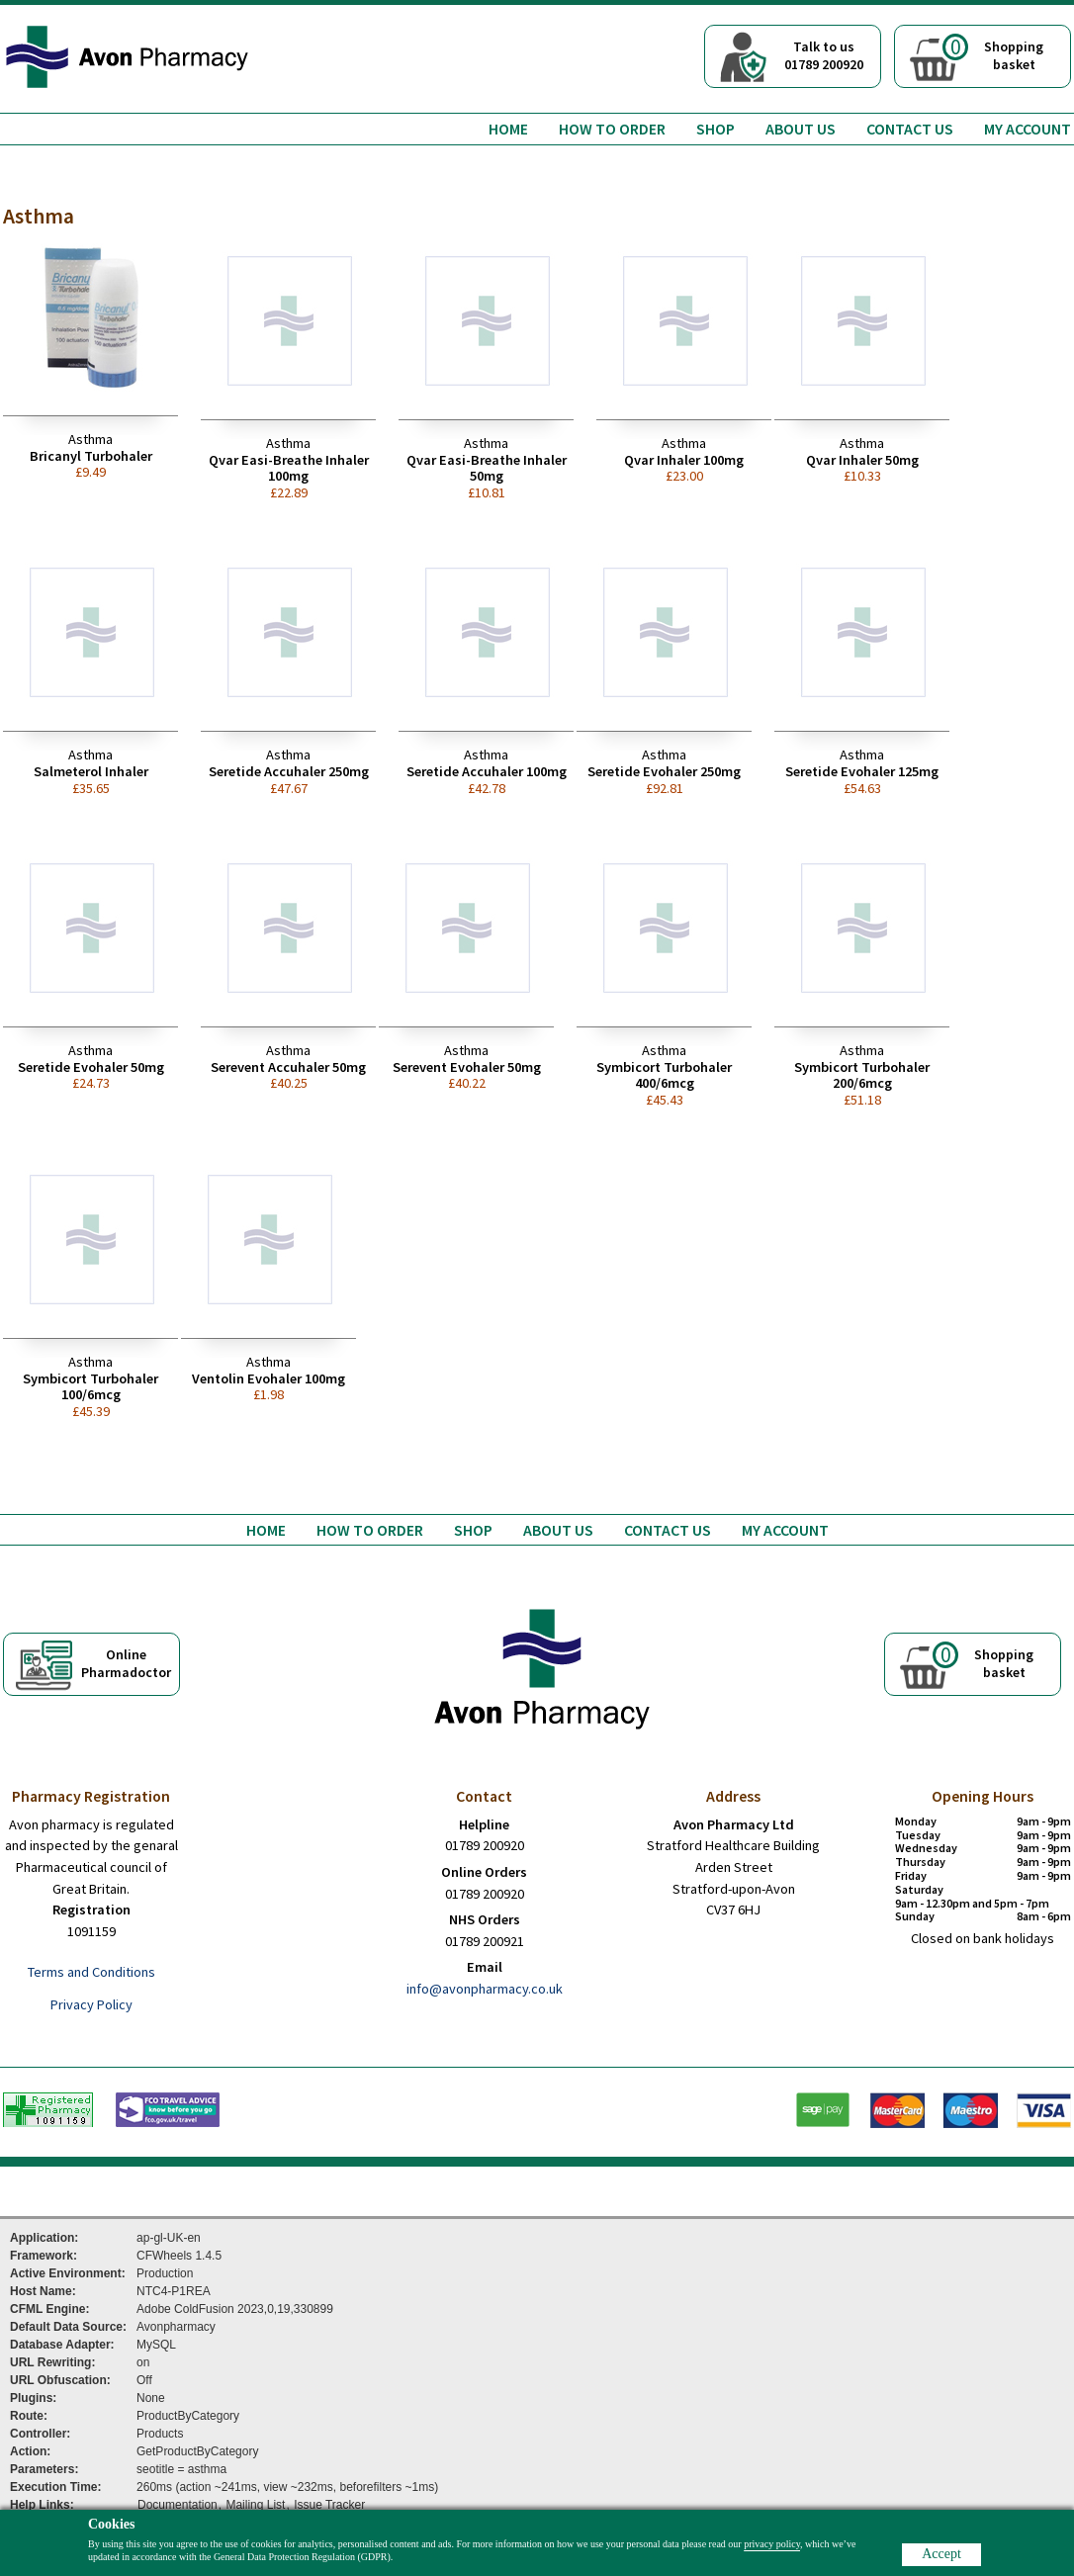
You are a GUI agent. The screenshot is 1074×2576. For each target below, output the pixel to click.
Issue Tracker (329, 2505)
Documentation (177, 2505)
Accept (941, 2553)
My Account (1027, 128)
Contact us (909, 128)
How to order (612, 128)
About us (800, 128)
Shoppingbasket (992, 53)
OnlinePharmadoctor (126, 1663)
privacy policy (772, 2543)
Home (508, 128)
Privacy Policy (91, 2004)
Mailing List (255, 2505)
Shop (715, 128)
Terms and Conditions (91, 1972)
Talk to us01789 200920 (823, 55)
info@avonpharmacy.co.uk (484, 1989)
